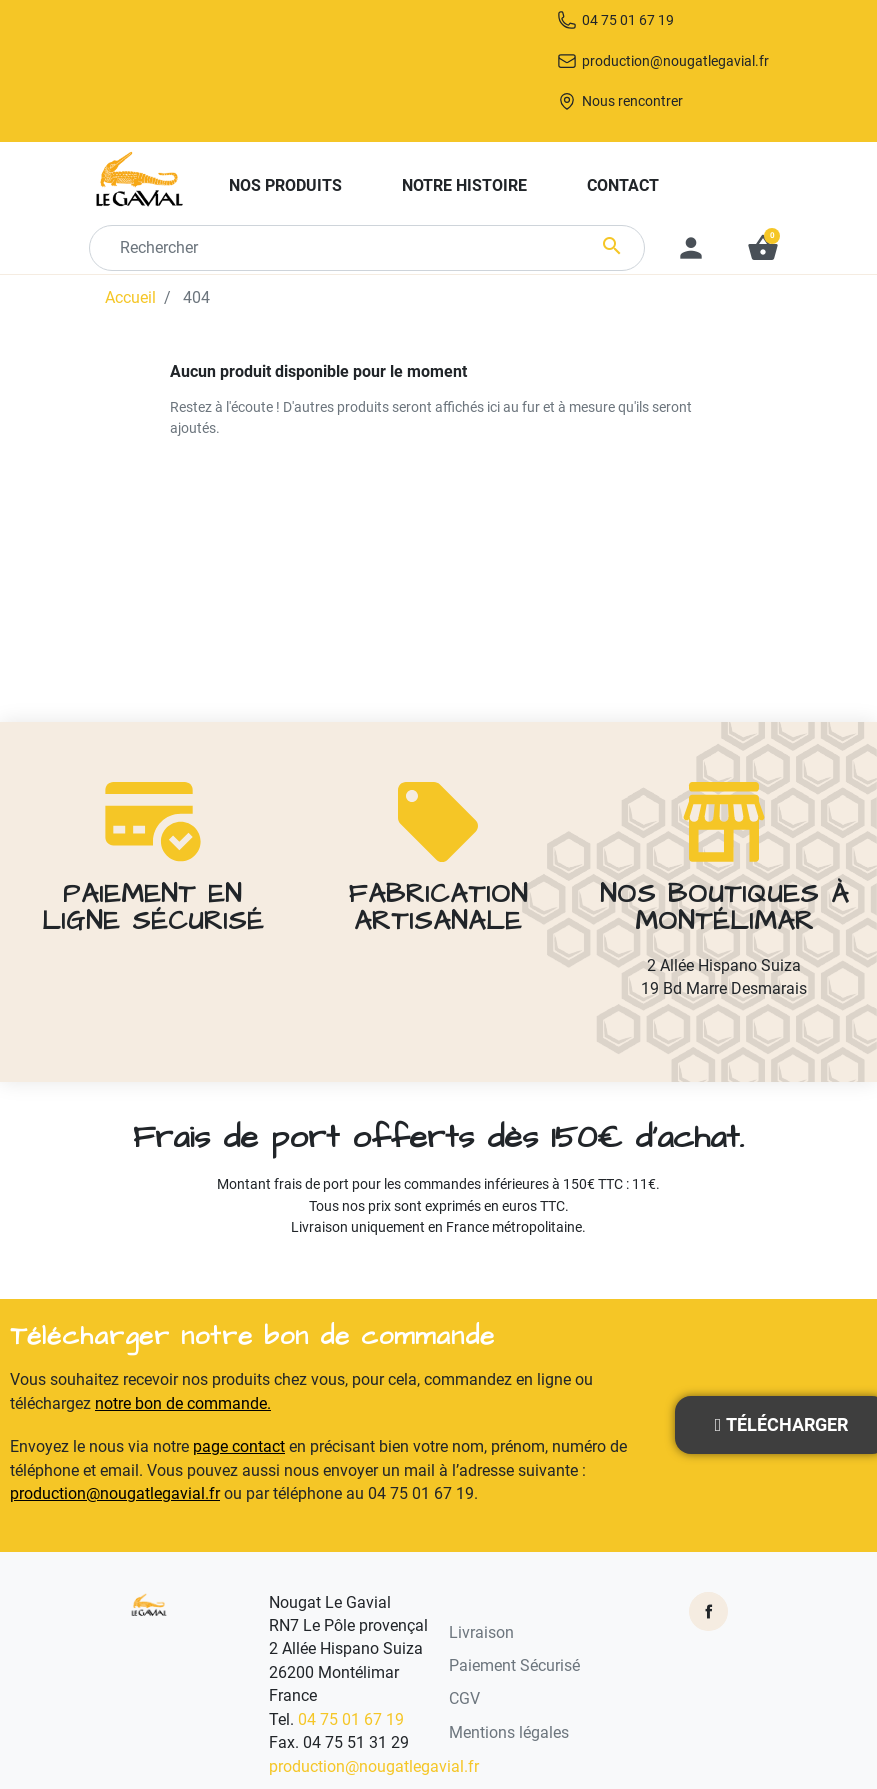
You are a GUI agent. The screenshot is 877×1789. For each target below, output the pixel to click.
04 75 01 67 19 (661, 60)
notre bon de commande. (183, 1406)
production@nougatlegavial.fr (661, 103)
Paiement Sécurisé (514, 1668)
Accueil (130, 346)
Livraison (481, 1634)
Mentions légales (509, 1735)
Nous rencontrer (671, 147)
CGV (464, 1701)
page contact (239, 1449)
